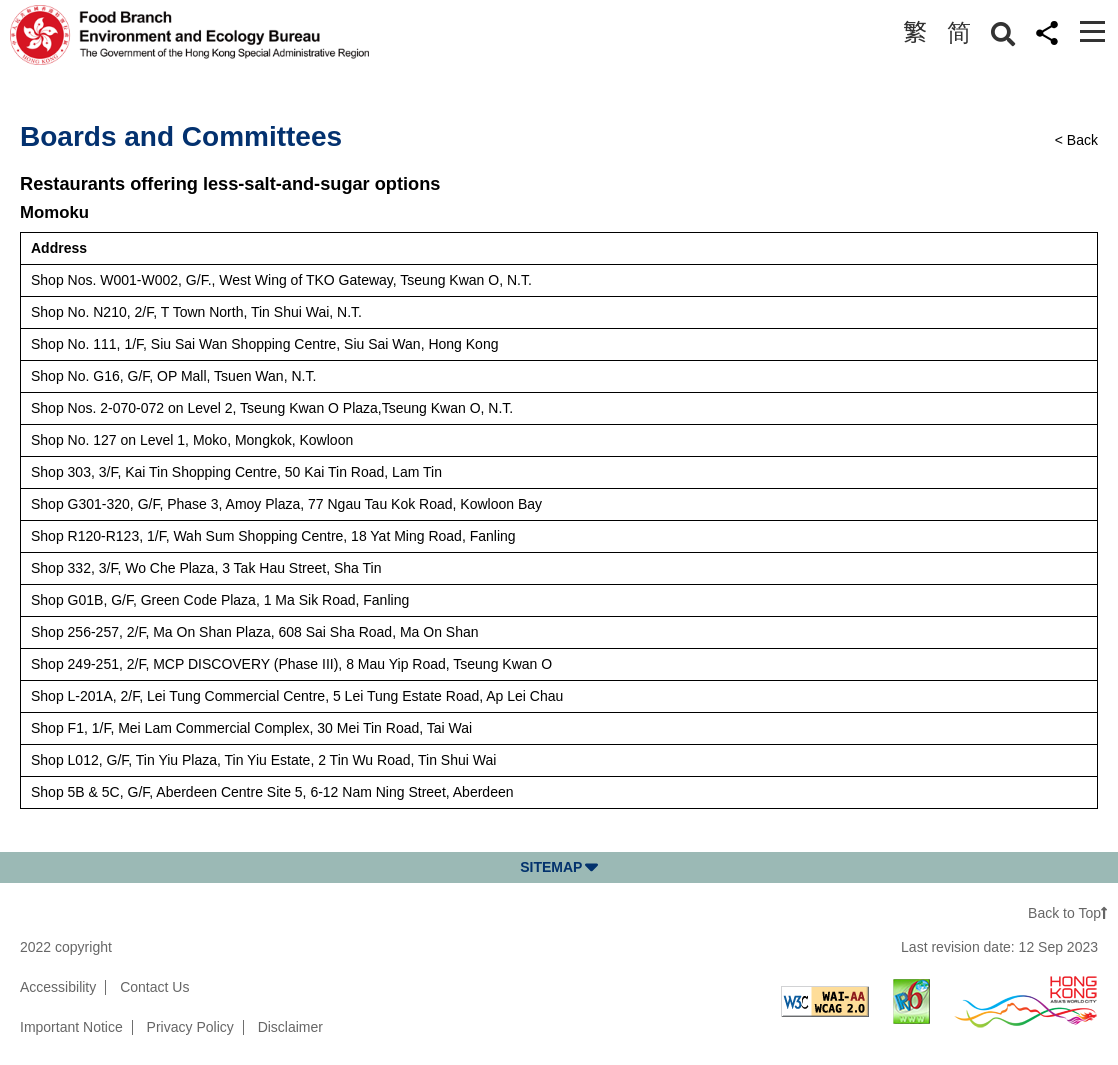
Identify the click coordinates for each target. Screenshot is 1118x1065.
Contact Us (154, 987)
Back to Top (1068, 913)
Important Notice (71, 1027)
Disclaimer (290, 1027)
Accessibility (58, 987)
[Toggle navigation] (1092, 31)
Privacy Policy (190, 1027)
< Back (1076, 140)
